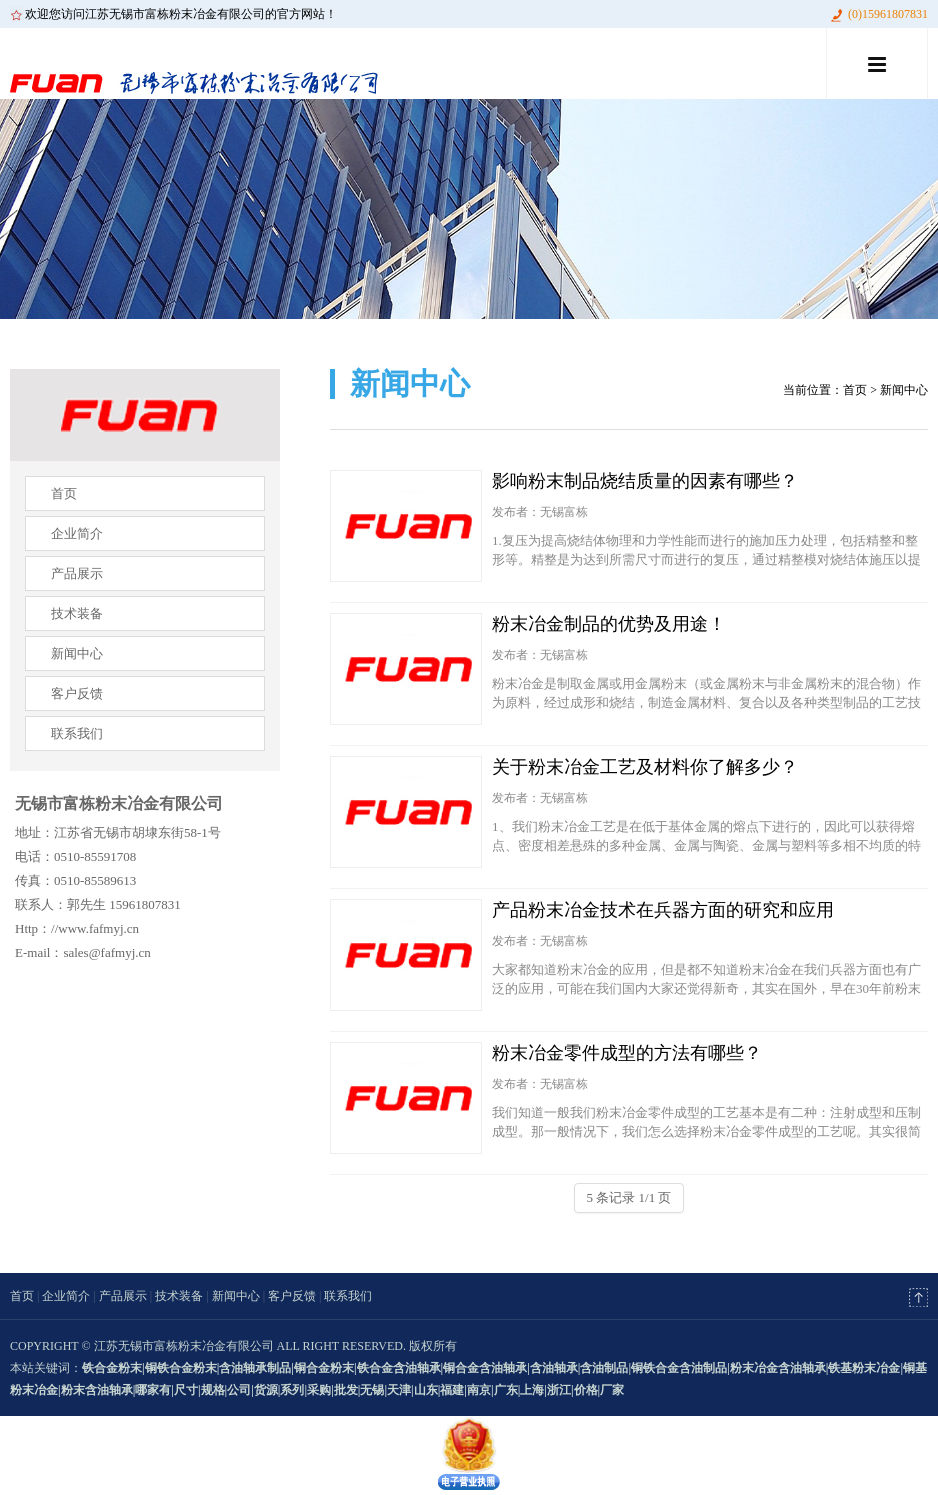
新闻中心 (77, 653)
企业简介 (77, 533)
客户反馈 (77, 693)
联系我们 (77, 733)
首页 (64, 493)
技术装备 (77, 613)
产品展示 (77, 573)
